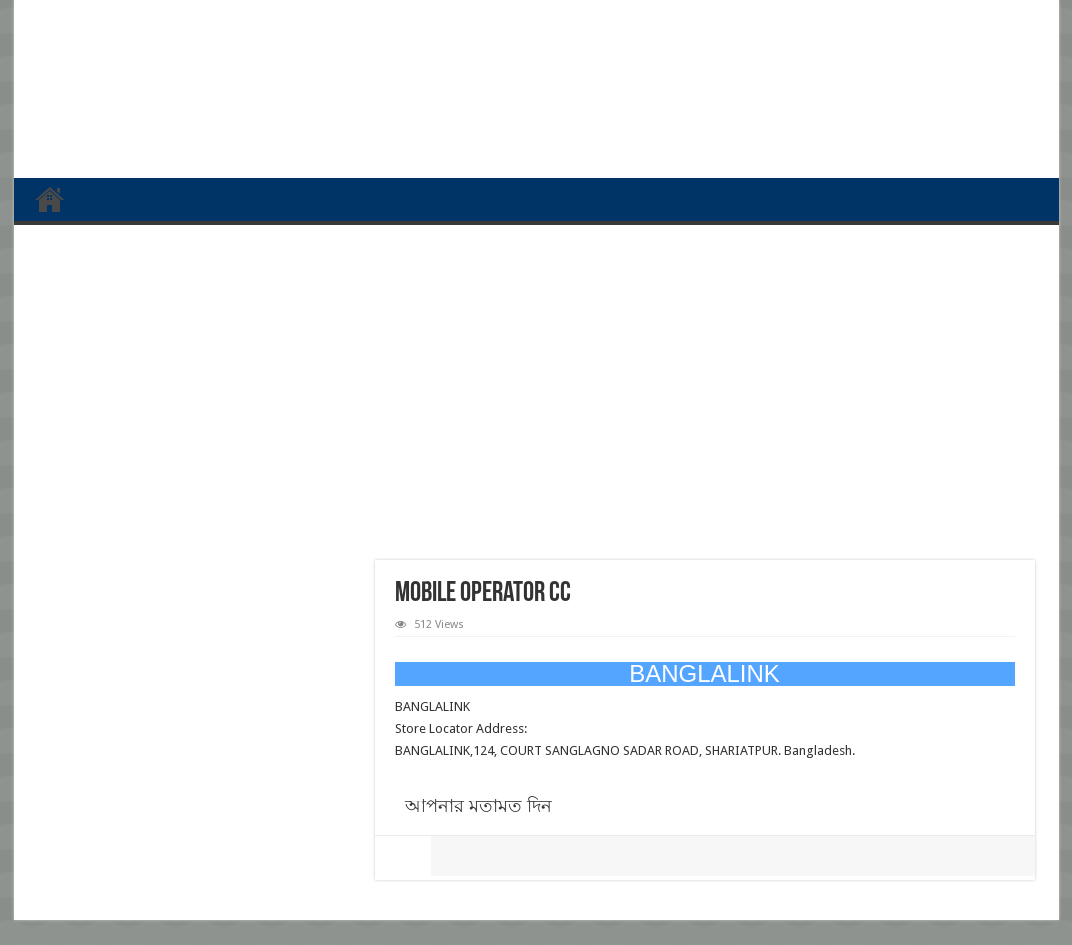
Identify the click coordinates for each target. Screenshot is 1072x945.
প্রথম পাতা (50, 199)
